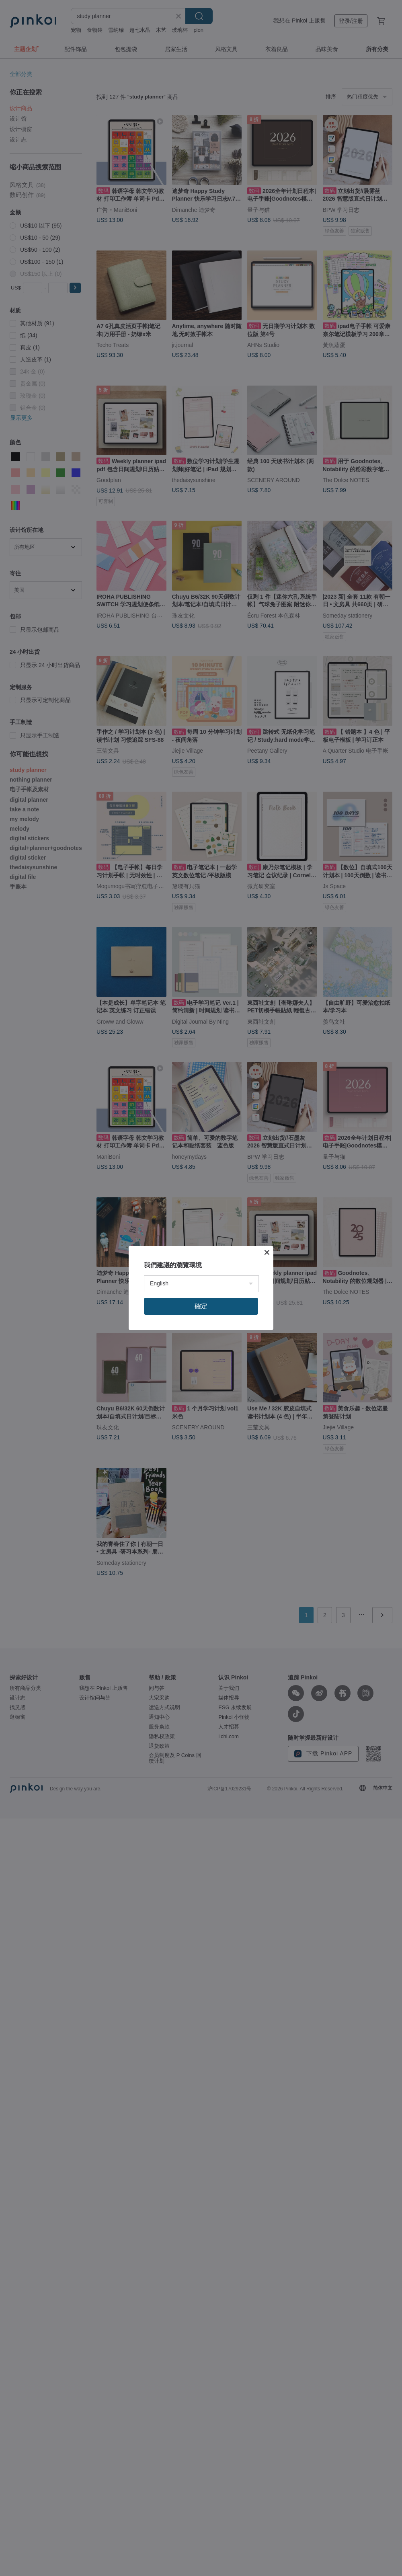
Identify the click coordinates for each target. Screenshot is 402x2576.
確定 (201, 1306)
